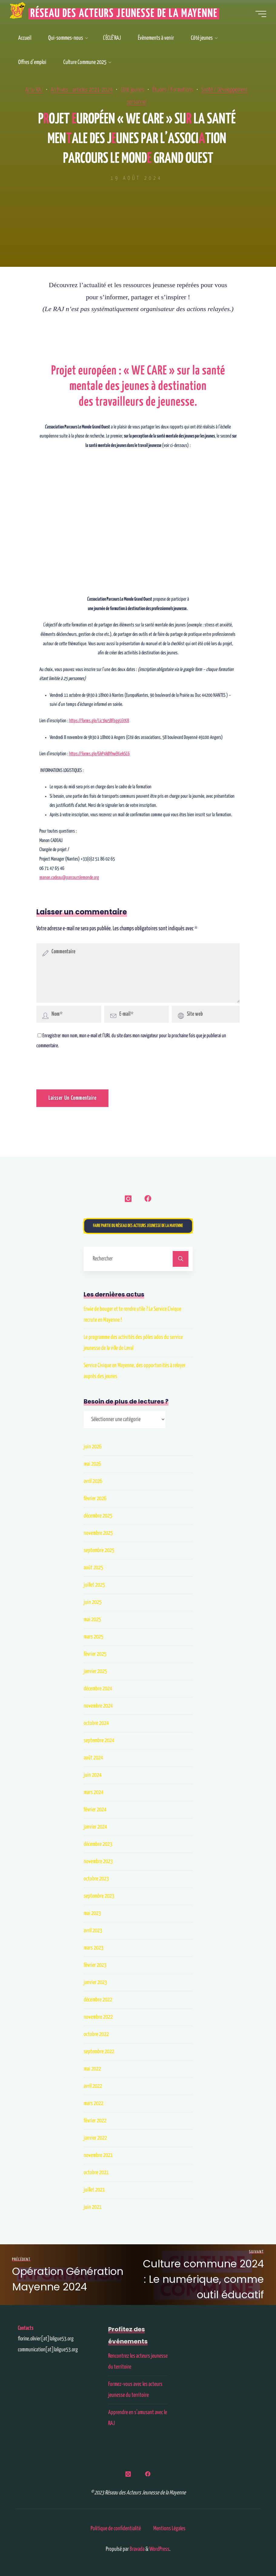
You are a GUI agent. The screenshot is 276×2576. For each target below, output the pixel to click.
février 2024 (95, 1810)
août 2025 (93, 1568)
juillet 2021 (94, 2191)
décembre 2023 (98, 1845)
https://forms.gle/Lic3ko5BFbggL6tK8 (99, 721)
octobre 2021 (96, 2173)
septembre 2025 (99, 1551)
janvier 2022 (95, 2139)
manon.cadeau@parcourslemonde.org (69, 877)
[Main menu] (258, 15)
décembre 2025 (98, 1517)
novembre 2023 (98, 1862)
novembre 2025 (98, 1534)
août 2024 (93, 1759)
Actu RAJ (45, 90)
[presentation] (77, 1064)
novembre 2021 (98, 2156)
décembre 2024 (98, 1689)
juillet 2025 (94, 1586)
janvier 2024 (95, 1828)
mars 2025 (93, 1638)
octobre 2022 (96, 2035)
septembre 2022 (99, 2052)
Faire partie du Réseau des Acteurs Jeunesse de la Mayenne (138, 1226)
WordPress (159, 2548)
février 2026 (95, 1499)
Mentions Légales (169, 2528)
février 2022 (95, 2122)
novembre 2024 (98, 1707)
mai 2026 (92, 1465)
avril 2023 (93, 1931)
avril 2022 (93, 2087)
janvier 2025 (95, 1672)
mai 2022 (92, 2070)
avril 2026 (93, 1482)
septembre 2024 (99, 1741)
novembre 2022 (98, 2018)
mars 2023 (93, 1949)
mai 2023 (92, 1914)
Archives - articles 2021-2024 (95, 90)
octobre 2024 (96, 1724)
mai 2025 (92, 1620)
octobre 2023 (96, 1880)
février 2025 (95, 1655)
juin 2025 (92, 1603)
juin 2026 (92, 1448)
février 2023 (95, 1966)
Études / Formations (191, 90)
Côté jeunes (149, 90)
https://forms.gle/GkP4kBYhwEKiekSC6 (99, 754)
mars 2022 (93, 2104)
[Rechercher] (180, 1260)
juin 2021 (92, 2208)
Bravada (137, 2548)
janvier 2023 (95, 1983)
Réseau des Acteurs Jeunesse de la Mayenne (126, 15)
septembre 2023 (99, 1897)
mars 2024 (93, 1793)
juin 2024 (92, 1776)
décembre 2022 (98, 2001)
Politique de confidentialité (116, 2528)
